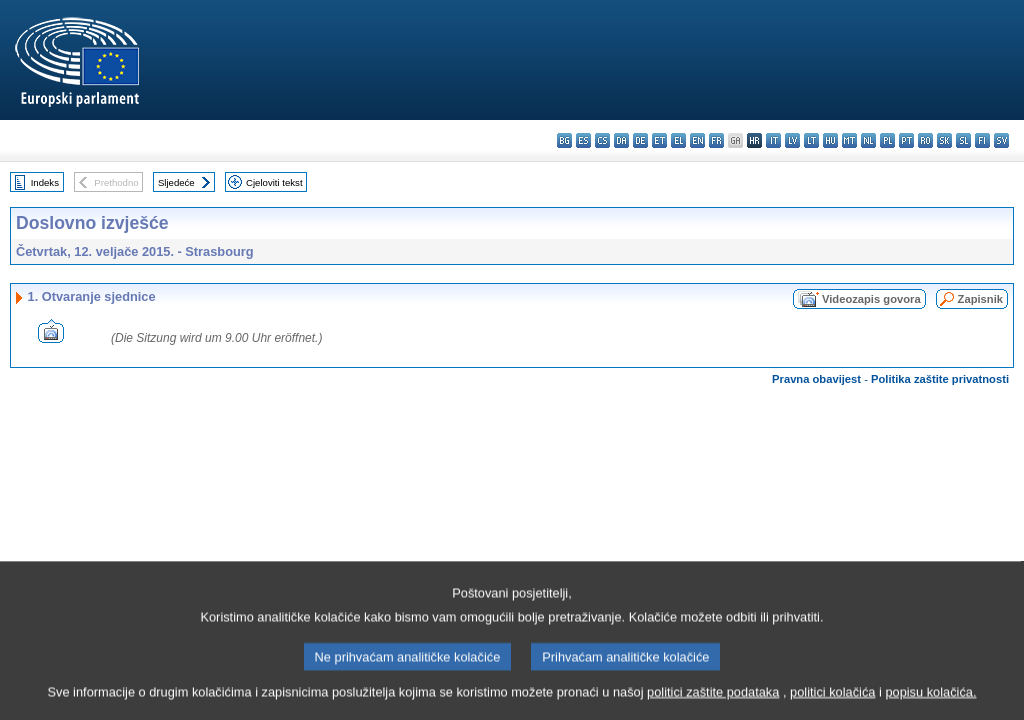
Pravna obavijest (816, 379)
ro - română (925, 140)
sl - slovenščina (963, 140)
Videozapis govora (871, 299)
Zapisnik (980, 299)
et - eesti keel (659, 140)
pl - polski (887, 140)
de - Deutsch (640, 140)
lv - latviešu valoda (792, 140)
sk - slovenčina (944, 140)
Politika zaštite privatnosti (940, 379)
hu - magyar (830, 140)
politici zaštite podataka (713, 707)
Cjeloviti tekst (274, 182)
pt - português (906, 140)
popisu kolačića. (930, 707)
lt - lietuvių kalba (811, 140)
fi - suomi (982, 140)
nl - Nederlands (868, 140)
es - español (583, 140)
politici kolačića (832, 707)
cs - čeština (602, 140)
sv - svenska (1001, 140)
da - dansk (621, 140)
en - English (697, 140)
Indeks (45, 182)
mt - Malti (849, 140)
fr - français (716, 140)
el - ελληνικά (678, 140)
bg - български (564, 140)
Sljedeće (176, 182)
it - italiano (773, 140)
